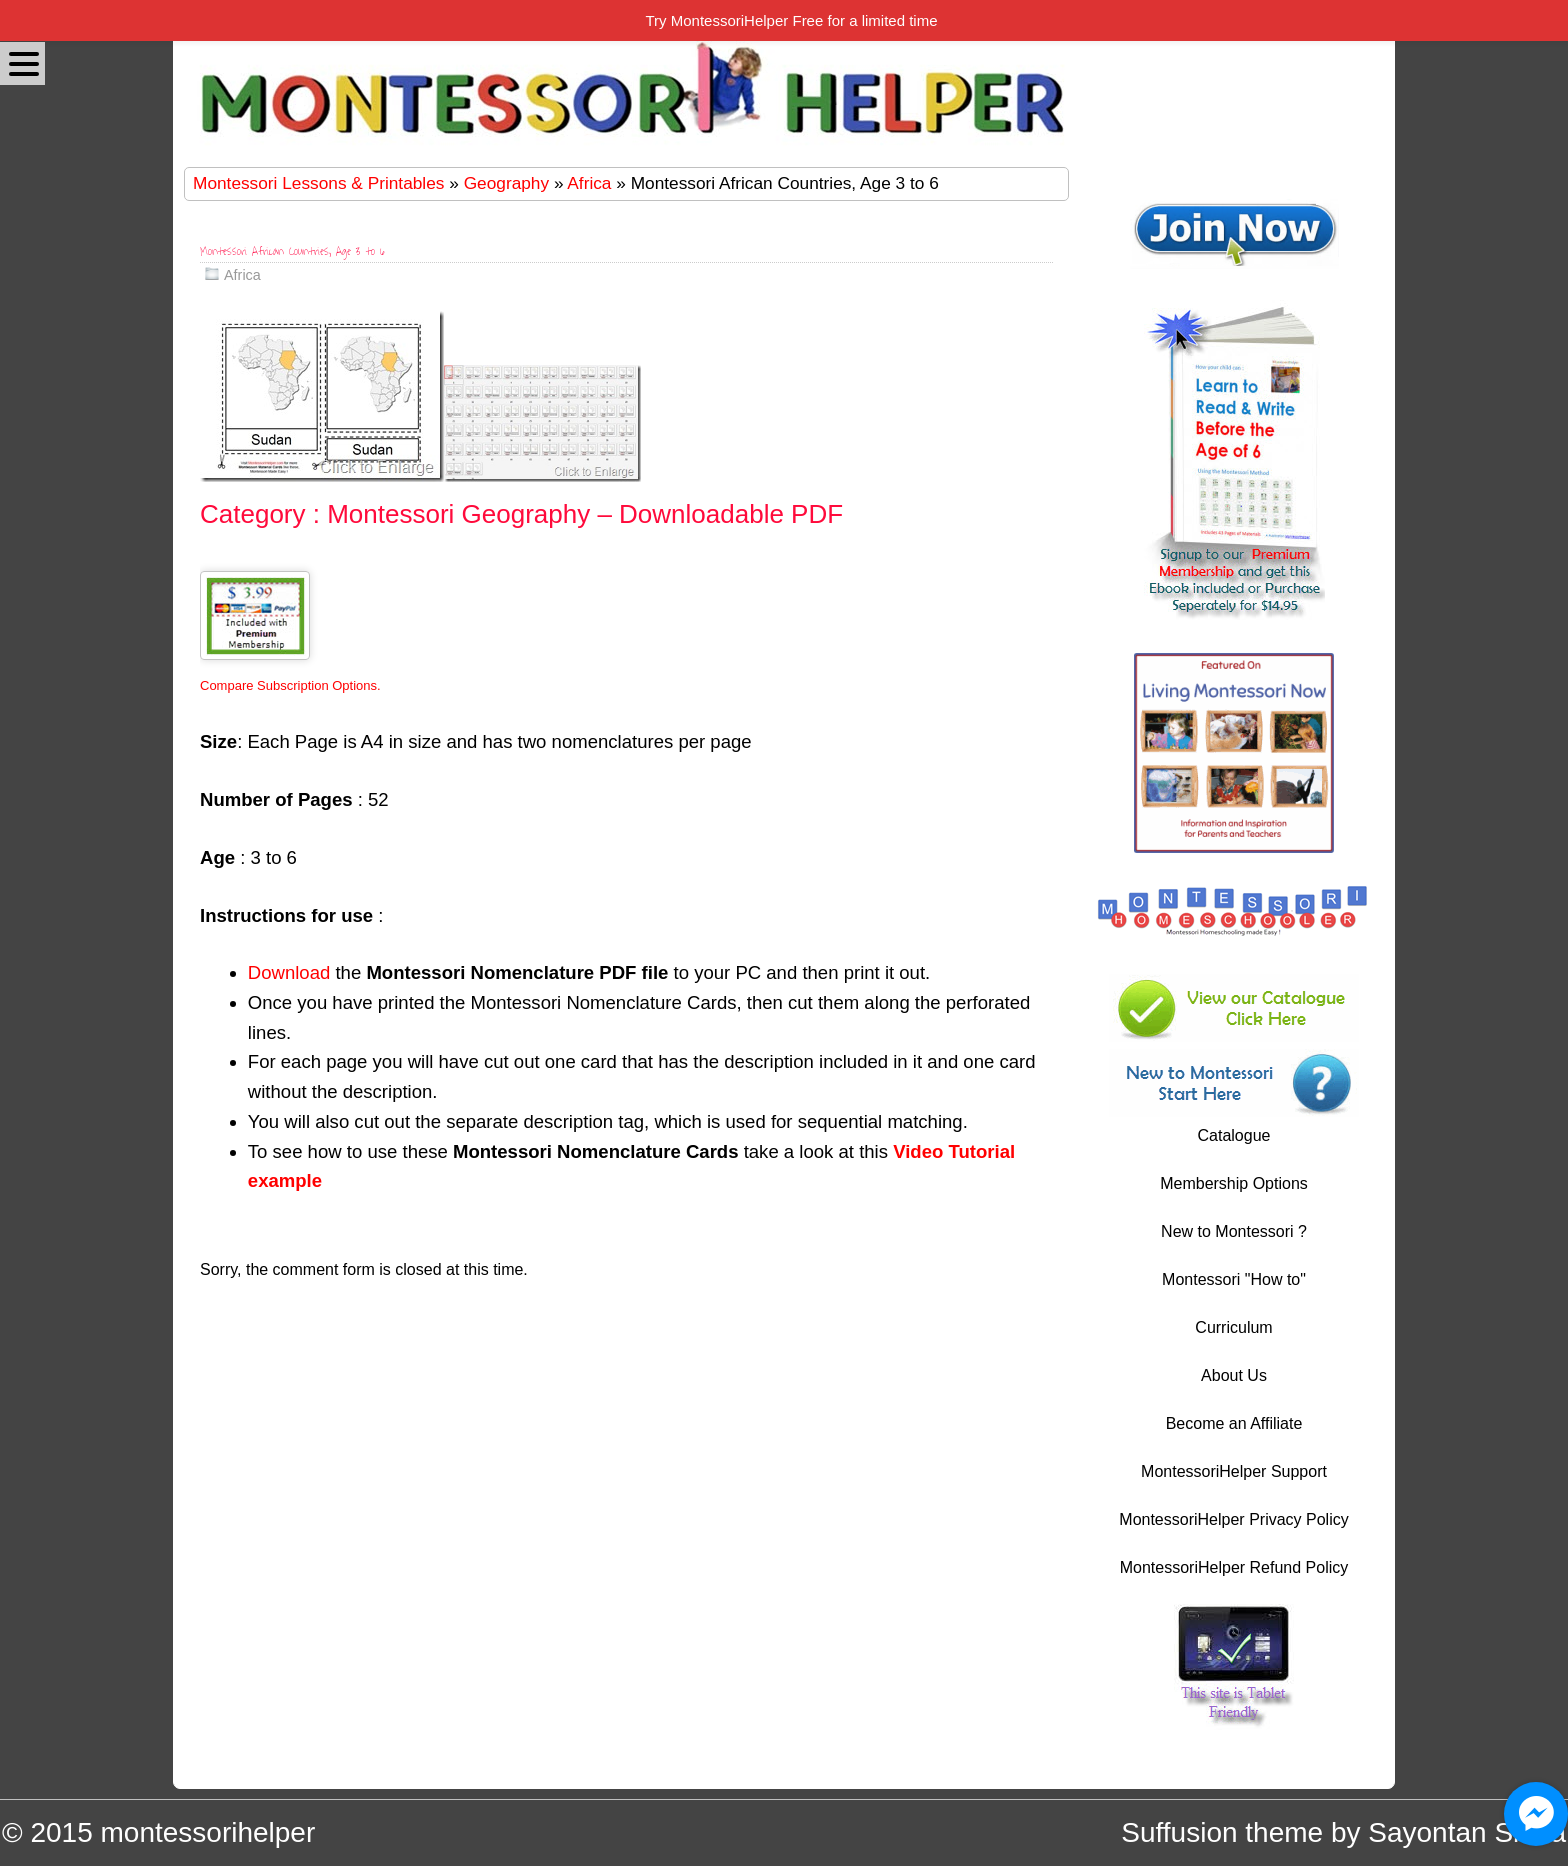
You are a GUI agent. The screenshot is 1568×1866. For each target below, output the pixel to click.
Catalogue (1234, 1135)
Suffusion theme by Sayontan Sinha (1343, 1832)
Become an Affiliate (1234, 1423)
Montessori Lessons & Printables (318, 183)
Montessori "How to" (1234, 1279)
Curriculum (1233, 1327)
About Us (1234, 1375)
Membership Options (1234, 1183)
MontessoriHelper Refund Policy (1234, 1567)
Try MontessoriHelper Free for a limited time (791, 20)
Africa (589, 183)
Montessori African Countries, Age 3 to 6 (292, 251)
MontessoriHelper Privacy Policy (1233, 1519)
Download (289, 972)
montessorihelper (207, 1832)
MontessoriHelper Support (1234, 1471)
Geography (506, 183)
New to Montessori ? (1234, 1231)
